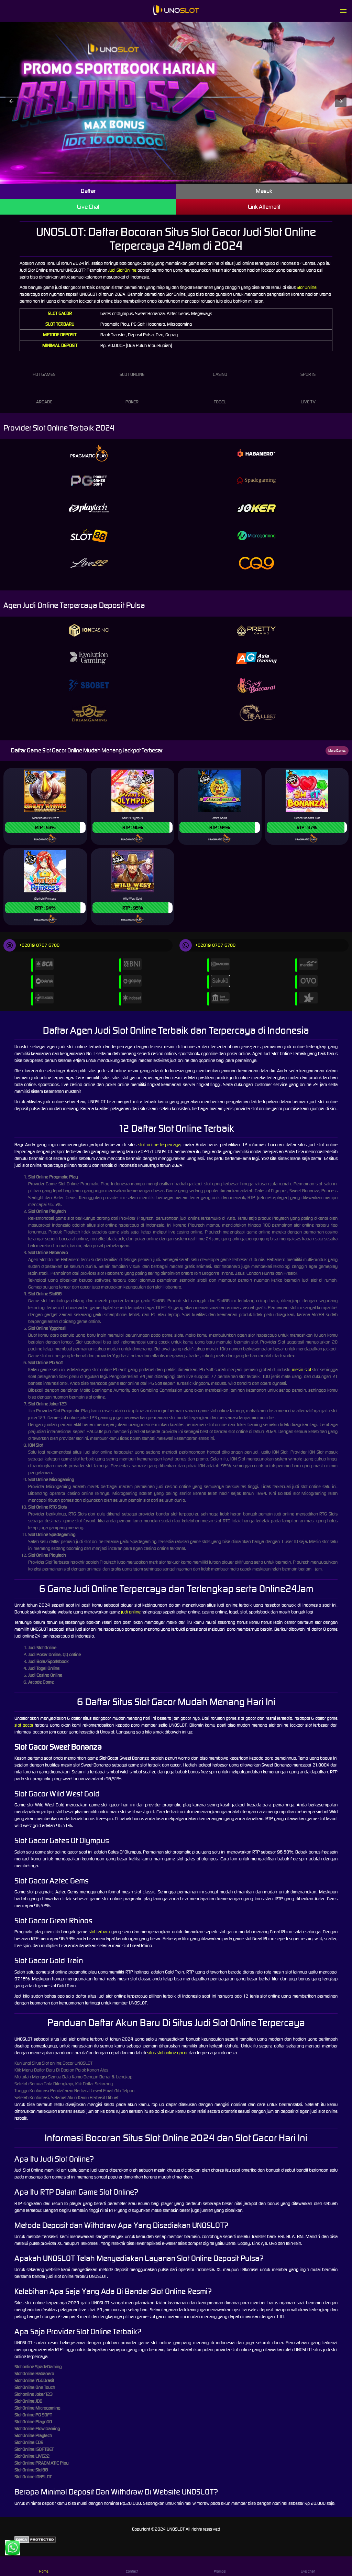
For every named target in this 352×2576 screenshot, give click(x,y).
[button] (11, 101)
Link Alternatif (264, 206)
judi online (131, 1612)
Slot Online (307, 287)
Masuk (264, 191)
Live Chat (88, 206)
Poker (132, 395)
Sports (308, 368)
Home (44, 2566)
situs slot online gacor (167, 2053)
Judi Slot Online (122, 270)
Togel (220, 395)
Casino (220, 368)
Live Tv (308, 395)
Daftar (88, 191)
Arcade (44, 395)
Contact (132, 2566)
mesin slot (301, 1369)
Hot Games (44, 368)
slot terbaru (99, 1932)
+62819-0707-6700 (31, 945)
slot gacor (23, 1725)
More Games (337, 751)
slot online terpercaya (159, 1145)
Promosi (220, 2566)
